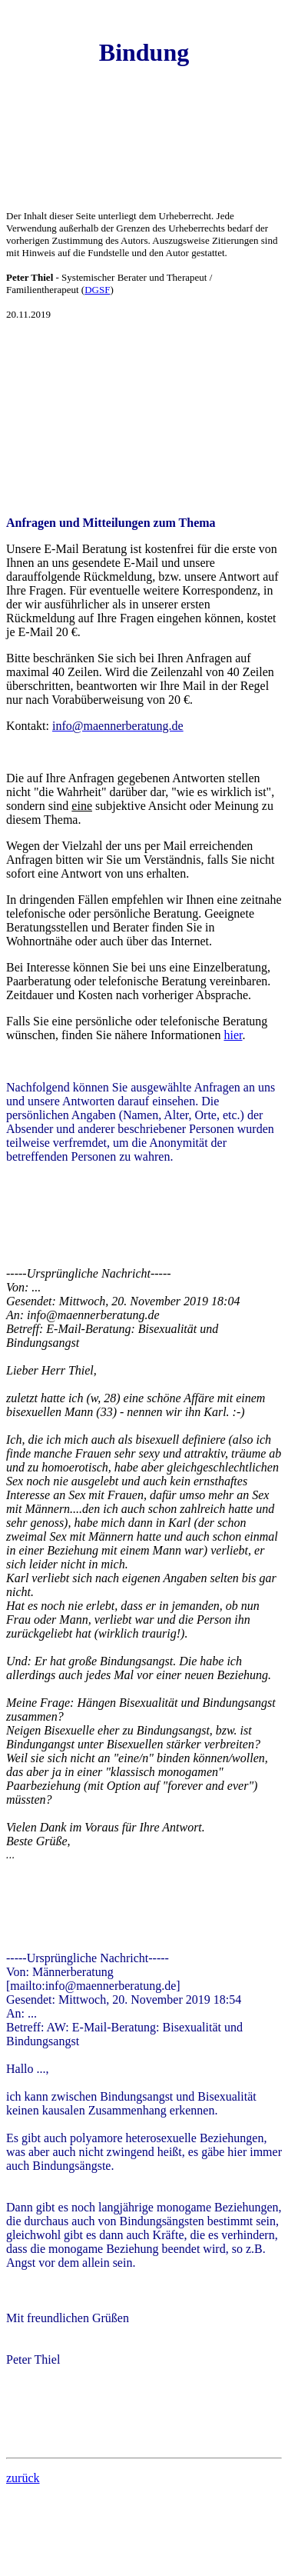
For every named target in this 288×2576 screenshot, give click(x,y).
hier (232, 1034)
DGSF (97, 289)
